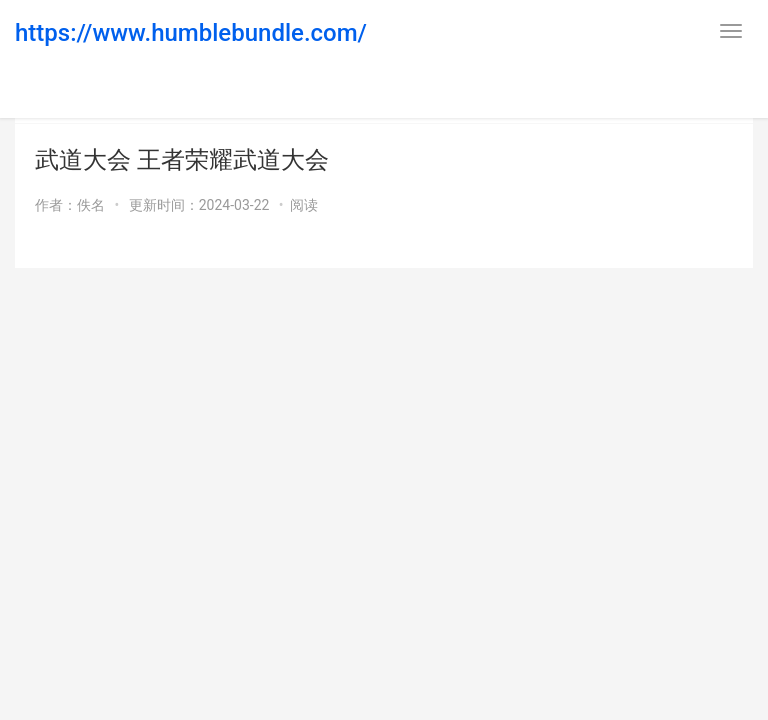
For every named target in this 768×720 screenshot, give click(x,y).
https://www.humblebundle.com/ (191, 33)
